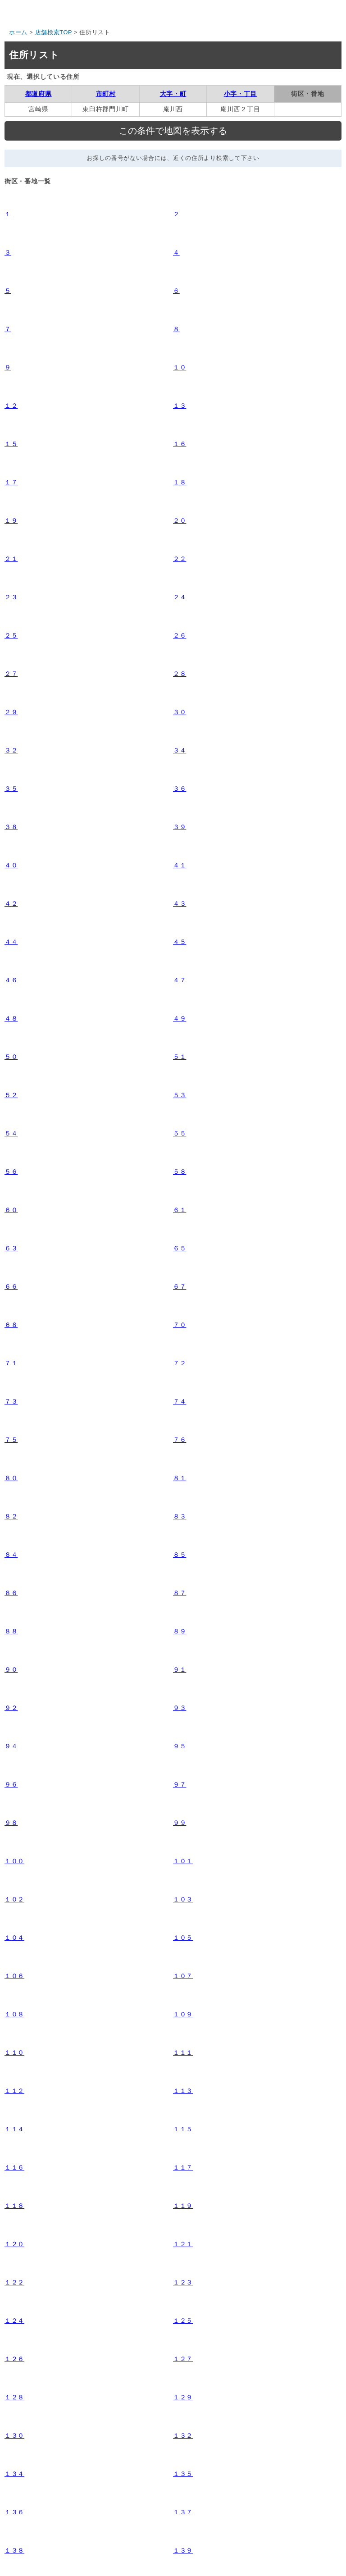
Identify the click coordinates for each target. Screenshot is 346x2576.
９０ (11, 1669)
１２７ (183, 2358)
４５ (179, 941)
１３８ (14, 2550)
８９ (179, 1631)
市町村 (106, 93)
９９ (179, 1822)
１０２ (14, 1899)
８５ (179, 1554)
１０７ (183, 1975)
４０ (11, 865)
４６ (11, 980)
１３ (179, 405)
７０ (179, 1324)
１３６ (14, 2512)
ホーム (18, 32)
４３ (179, 903)
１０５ (183, 1937)
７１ (11, 1363)
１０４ (14, 1937)
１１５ (183, 2129)
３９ (179, 826)
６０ (11, 1209)
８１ (179, 1478)
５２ (11, 1095)
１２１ (183, 2244)
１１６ (14, 2167)
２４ (179, 597)
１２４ (14, 2320)
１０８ (14, 2014)
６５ (179, 1248)
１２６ (14, 2358)
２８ (179, 673)
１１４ (14, 2129)
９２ (11, 1707)
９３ (179, 1707)
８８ (11, 1631)
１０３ (183, 1899)
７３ (11, 1401)
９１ (179, 1669)
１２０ (14, 2244)
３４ (179, 750)
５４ (11, 1133)
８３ (179, 1516)
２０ (179, 520)
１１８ (14, 2205)
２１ (11, 558)
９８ (11, 1822)
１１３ (183, 2090)
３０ (179, 712)
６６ (11, 1286)
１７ (11, 482)
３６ (179, 788)
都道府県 (38, 93)
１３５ (183, 2473)
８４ (11, 1554)
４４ (11, 941)
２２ (179, 558)
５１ (179, 1056)
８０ (11, 1478)
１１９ (183, 2205)
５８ (179, 1171)
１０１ (183, 1861)
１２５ (183, 2320)
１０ (179, 367)
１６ (179, 443)
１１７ (183, 2167)
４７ (179, 980)
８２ (11, 1516)
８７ (179, 1592)
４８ (11, 1018)
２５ (11, 635)
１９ (11, 520)
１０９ (183, 2014)
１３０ (14, 2435)
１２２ (14, 2282)
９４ (11, 1746)
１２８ (14, 2397)
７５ (11, 1439)
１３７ (183, 2512)
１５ (11, 443)
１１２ (14, 2090)
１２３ (183, 2282)
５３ (179, 1095)
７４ (179, 1401)
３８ (11, 826)
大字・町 (173, 93)
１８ (179, 482)
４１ (179, 865)
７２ (179, 1363)
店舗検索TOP (53, 32)
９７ (179, 1784)
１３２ (183, 2435)
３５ (11, 788)
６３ (11, 1248)
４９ (179, 1018)
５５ (179, 1133)
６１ (179, 1209)
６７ (179, 1286)
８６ (11, 1592)
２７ (11, 673)
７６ (179, 1439)
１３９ (183, 2550)
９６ (11, 1784)
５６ (11, 1171)
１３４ (14, 2473)
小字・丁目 (240, 93)
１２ (11, 405)
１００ (14, 1861)
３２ (11, 750)
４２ (11, 903)
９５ (179, 1746)
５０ (11, 1056)
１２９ (183, 2397)
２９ (11, 712)
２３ (11, 597)
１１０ (14, 2052)
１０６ (14, 1975)
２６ (179, 635)
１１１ (183, 2052)
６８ (11, 1324)
